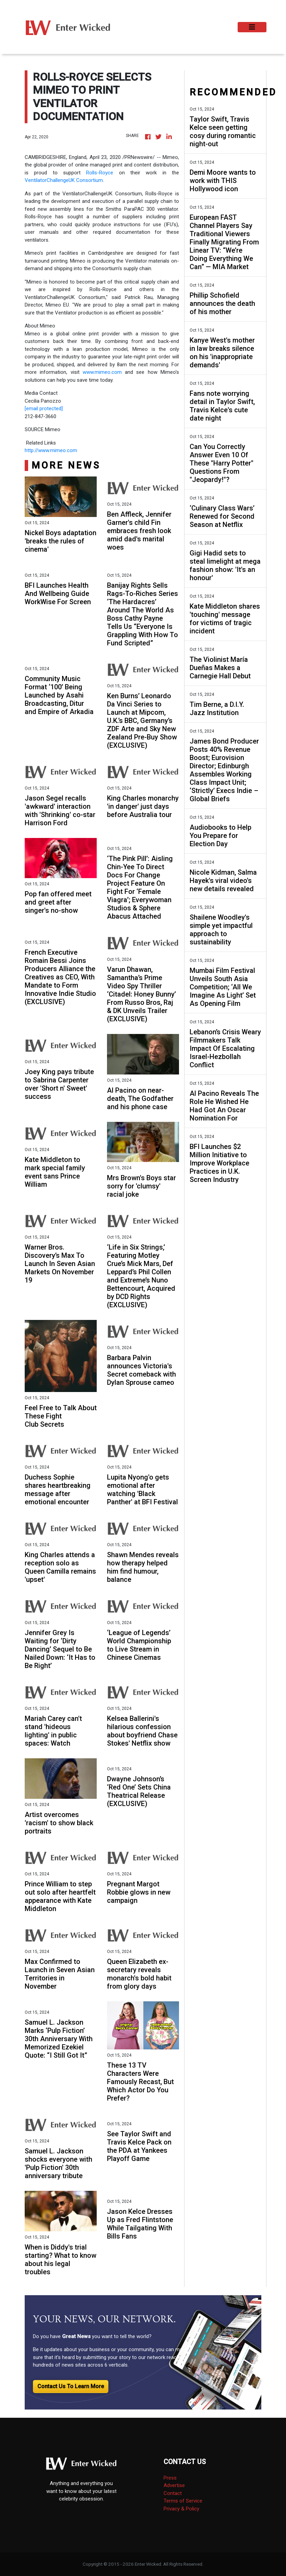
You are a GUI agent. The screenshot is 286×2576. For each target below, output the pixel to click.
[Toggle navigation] (252, 27)
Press (170, 2478)
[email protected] (44, 408)
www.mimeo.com (102, 372)
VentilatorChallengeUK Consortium (64, 180)
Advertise (174, 2485)
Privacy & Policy (181, 2509)
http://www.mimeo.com (51, 450)
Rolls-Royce (99, 173)
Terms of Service (183, 2501)
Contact (173, 2493)
